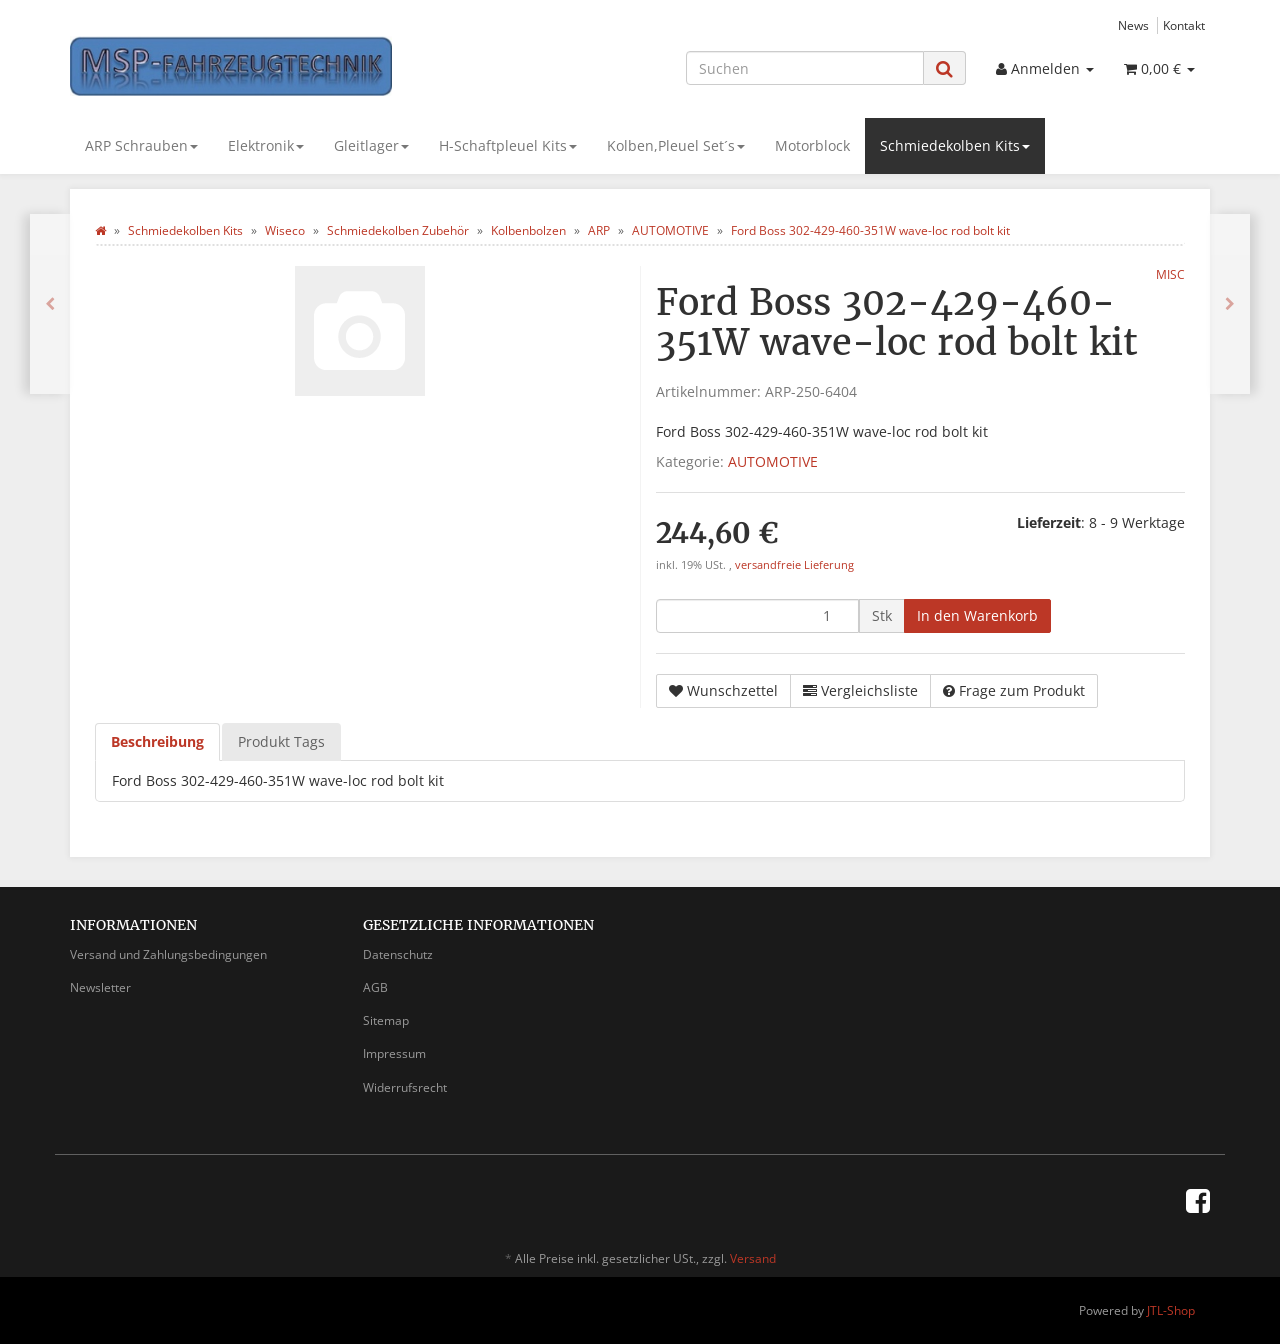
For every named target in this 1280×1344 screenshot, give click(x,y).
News (1133, 25)
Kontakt (1184, 25)
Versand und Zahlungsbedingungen (168, 954)
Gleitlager (371, 145)
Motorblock (812, 145)
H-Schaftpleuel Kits (508, 145)
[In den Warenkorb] (977, 616)
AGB (375, 987)
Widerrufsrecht (405, 1087)
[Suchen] (805, 68)
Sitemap (386, 1020)
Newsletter (100, 987)
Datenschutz (398, 954)
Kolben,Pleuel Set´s (676, 145)
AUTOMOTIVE (773, 461)
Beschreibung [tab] (157, 741)
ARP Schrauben (141, 145)
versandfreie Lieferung (794, 565)
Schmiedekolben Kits (955, 145)
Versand (753, 1258)
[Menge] (757, 616)
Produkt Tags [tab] (281, 741)
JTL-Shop (1171, 1310)
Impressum (394, 1053)
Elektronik (266, 145)
